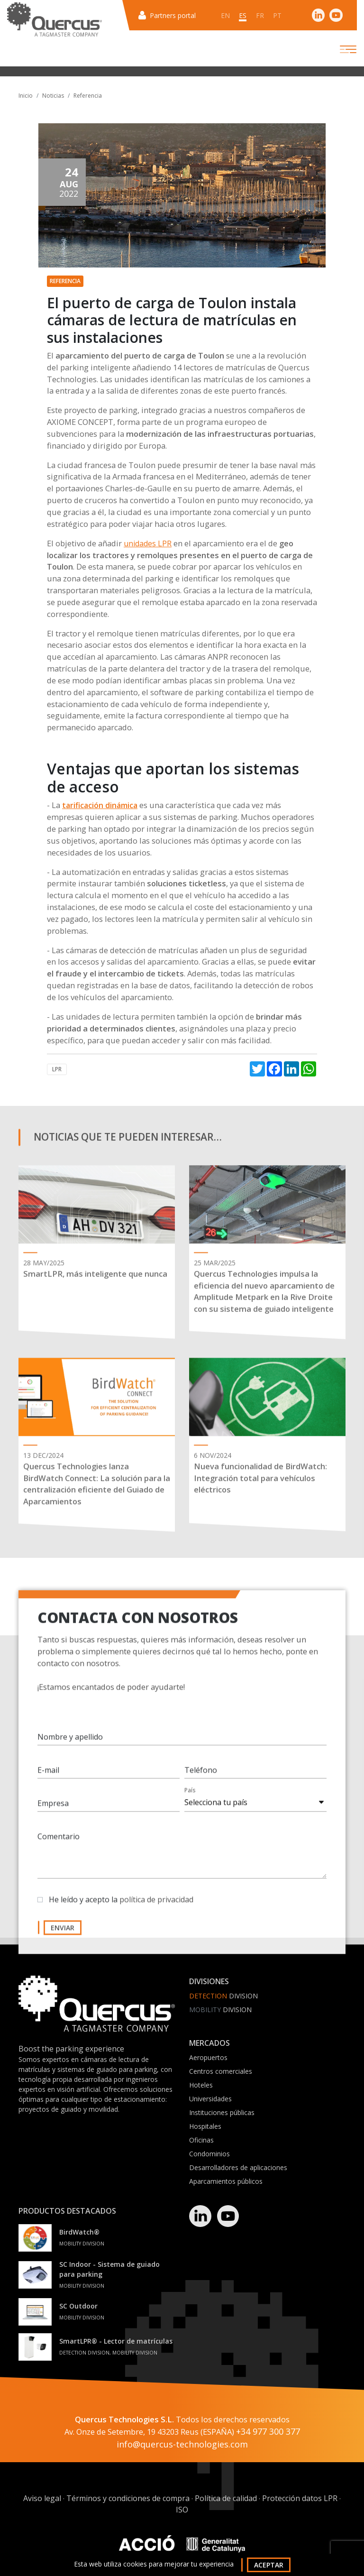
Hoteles (201, 2084)
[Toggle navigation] (340, 49)
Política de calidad (226, 2498)
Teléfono (200, 1778)
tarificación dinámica (99, 805)
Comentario (58, 1844)
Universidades (210, 2098)
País (189, 1798)
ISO (182, 2510)
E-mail (48, 1778)
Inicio (25, 96)
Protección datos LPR (299, 2498)
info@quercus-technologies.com (182, 2444)
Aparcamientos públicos (226, 2181)
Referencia (87, 96)
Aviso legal (42, 2498)
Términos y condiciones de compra (128, 2498)
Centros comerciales (220, 2071)
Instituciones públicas (222, 2112)
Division (223, 1995)
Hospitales (205, 2126)
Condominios (209, 2153)
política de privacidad (156, 1907)
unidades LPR (148, 543)
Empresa (53, 1811)
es (242, 15)
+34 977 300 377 (268, 2432)
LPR (57, 1069)
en (224, 15)
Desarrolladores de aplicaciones (238, 2167)
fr (260, 15)
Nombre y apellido (70, 1744)
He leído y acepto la (121, 1907)
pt (277, 15)
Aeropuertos (208, 2057)
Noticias (53, 96)
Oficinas (201, 2139)
